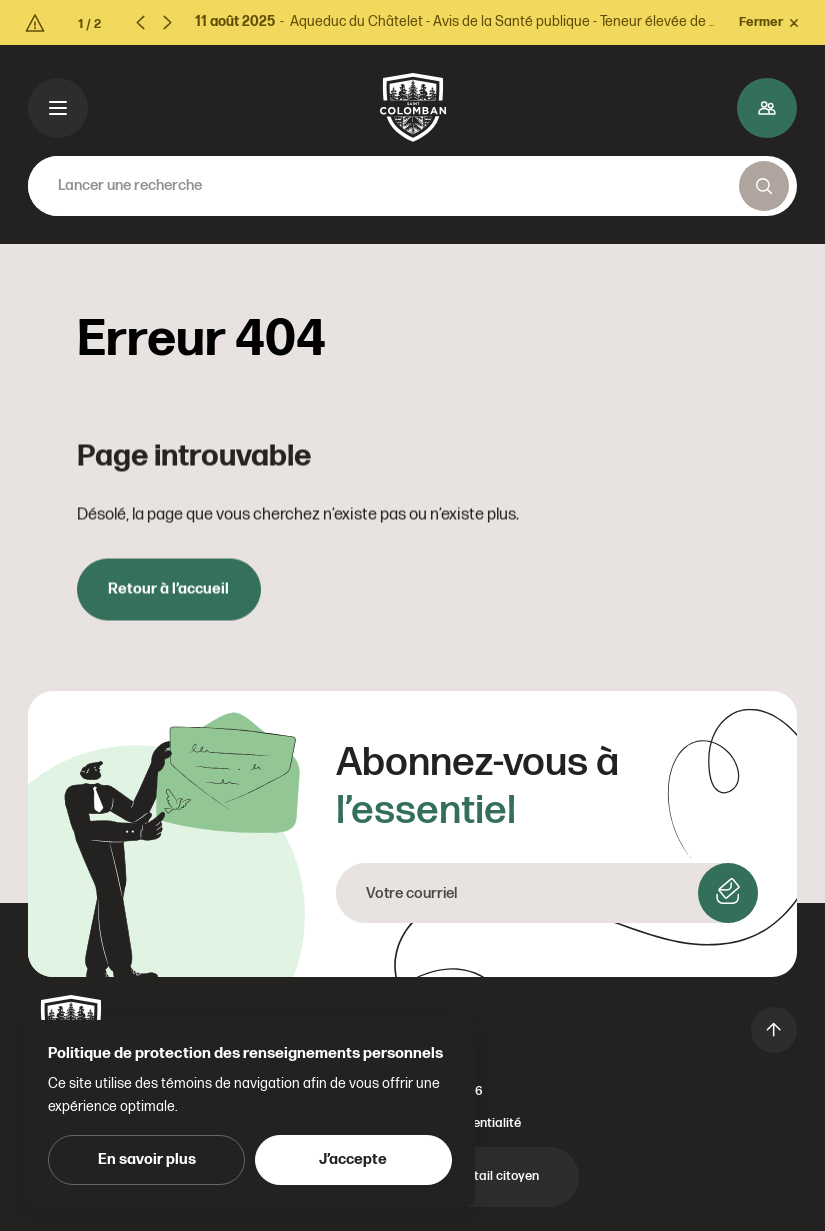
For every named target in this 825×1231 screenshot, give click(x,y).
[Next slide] (167, 22)
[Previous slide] (146, 22)
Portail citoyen (496, 1176)
